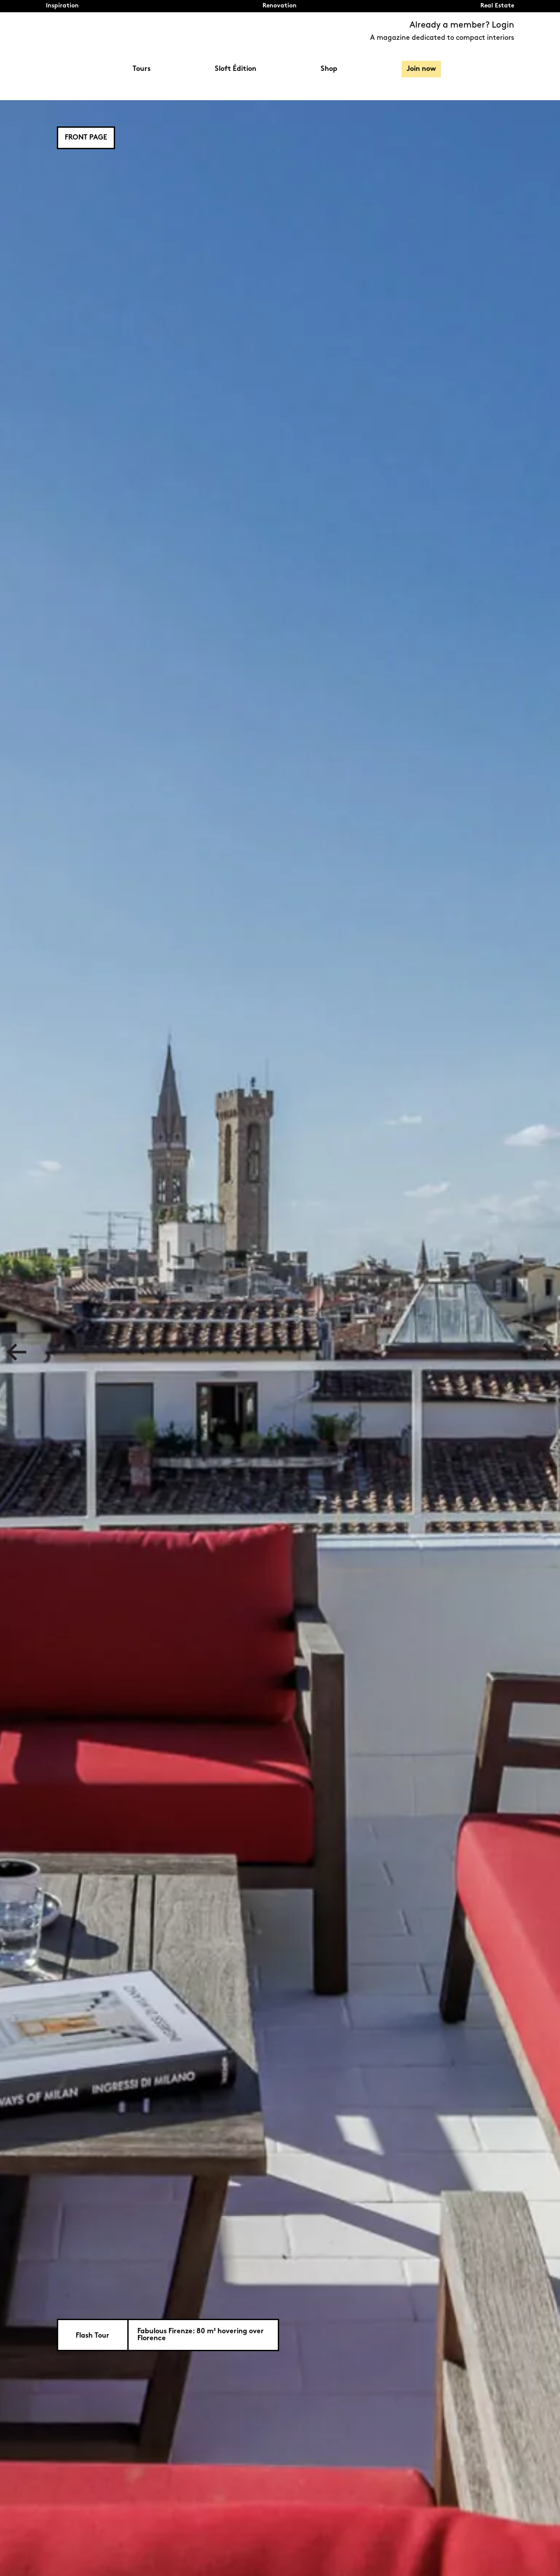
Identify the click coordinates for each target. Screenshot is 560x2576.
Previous (16, 1351)
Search (509, 69)
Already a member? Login (462, 25)
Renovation (279, 6)
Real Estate (497, 6)
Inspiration (62, 6)
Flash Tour (92, 2335)
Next (543, 1351)
